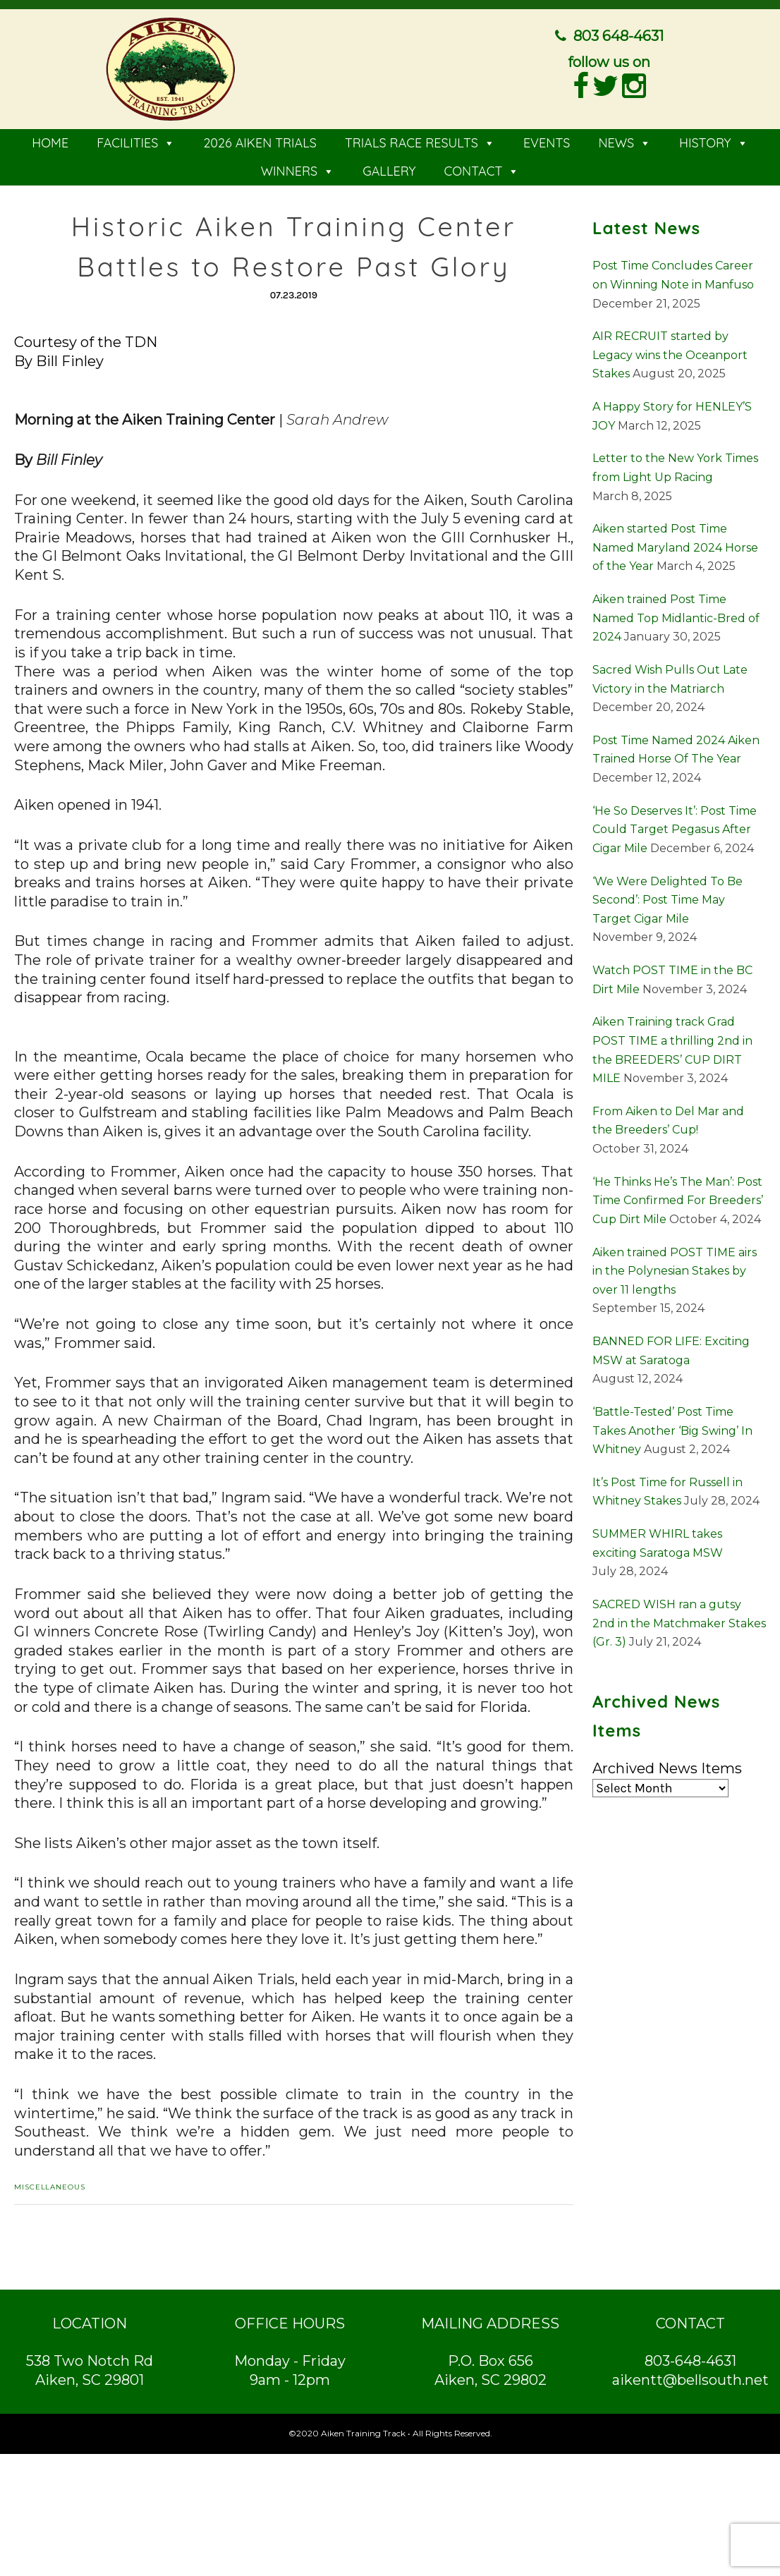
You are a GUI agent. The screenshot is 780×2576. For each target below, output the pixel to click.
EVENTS (547, 139)
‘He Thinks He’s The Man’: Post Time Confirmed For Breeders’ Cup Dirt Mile (677, 1196)
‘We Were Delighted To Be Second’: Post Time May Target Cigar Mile (667, 895)
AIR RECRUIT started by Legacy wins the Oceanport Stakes (670, 351)
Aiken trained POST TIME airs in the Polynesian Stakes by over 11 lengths (674, 1266)
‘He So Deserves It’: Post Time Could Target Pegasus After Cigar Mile (674, 825)
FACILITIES (136, 139)
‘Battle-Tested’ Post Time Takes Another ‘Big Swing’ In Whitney (672, 1426)
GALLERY (388, 167)
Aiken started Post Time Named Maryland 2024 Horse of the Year (675, 543)
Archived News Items (667, 1764)
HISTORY (713, 139)
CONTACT (481, 167)
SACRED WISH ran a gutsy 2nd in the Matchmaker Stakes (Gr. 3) (679, 1618)
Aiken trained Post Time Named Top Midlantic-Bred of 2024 (676, 614)
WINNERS (298, 167)
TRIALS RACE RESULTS (420, 139)
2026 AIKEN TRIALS (260, 139)
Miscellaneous (49, 2182)
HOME (50, 139)
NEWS (624, 139)
